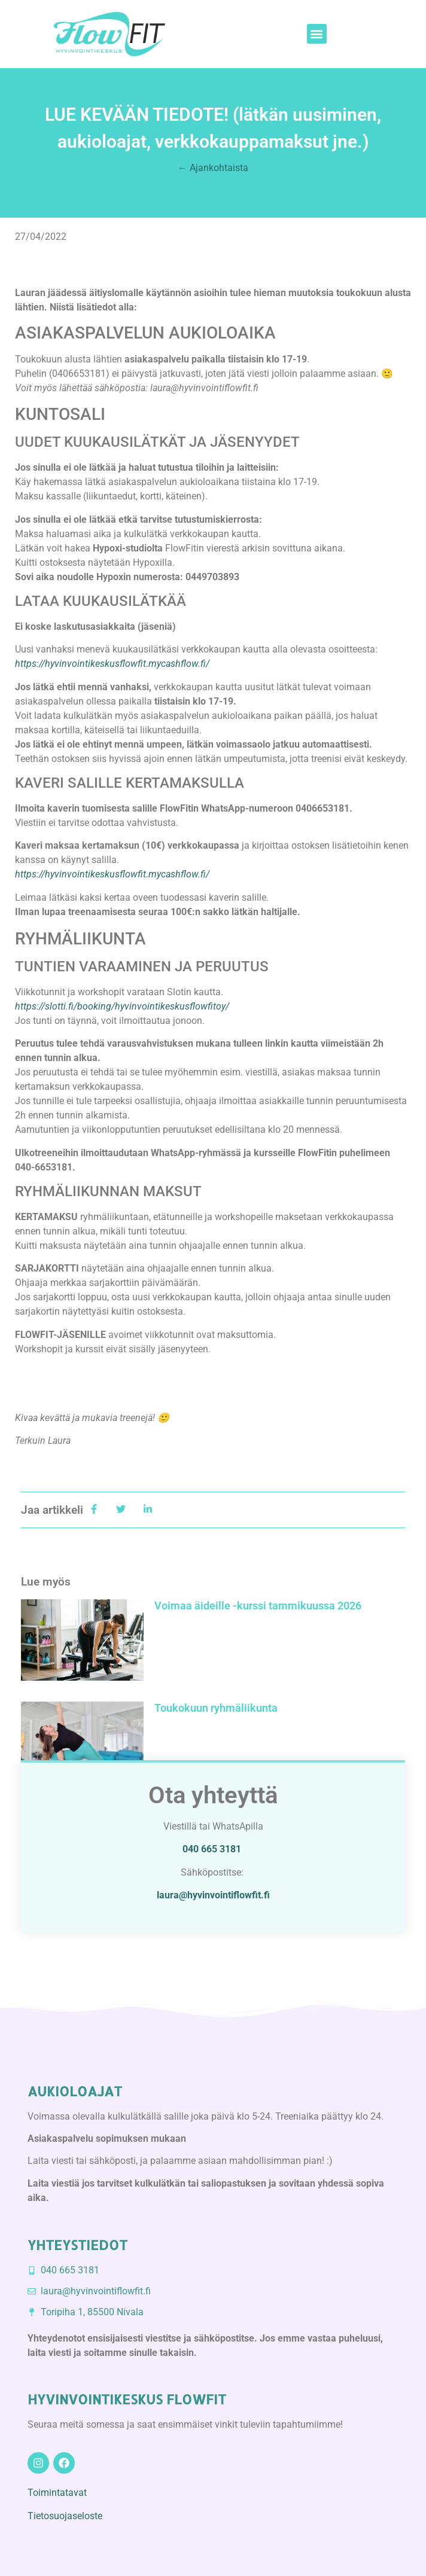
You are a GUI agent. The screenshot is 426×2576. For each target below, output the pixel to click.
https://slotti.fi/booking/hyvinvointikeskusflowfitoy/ (122, 1006)
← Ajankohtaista (213, 167)
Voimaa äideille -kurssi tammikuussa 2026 (257, 1605)
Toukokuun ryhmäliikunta (216, 1708)
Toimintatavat (57, 2492)
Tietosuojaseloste (65, 2516)
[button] (317, 34)
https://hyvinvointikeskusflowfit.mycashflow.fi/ (112, 874)
